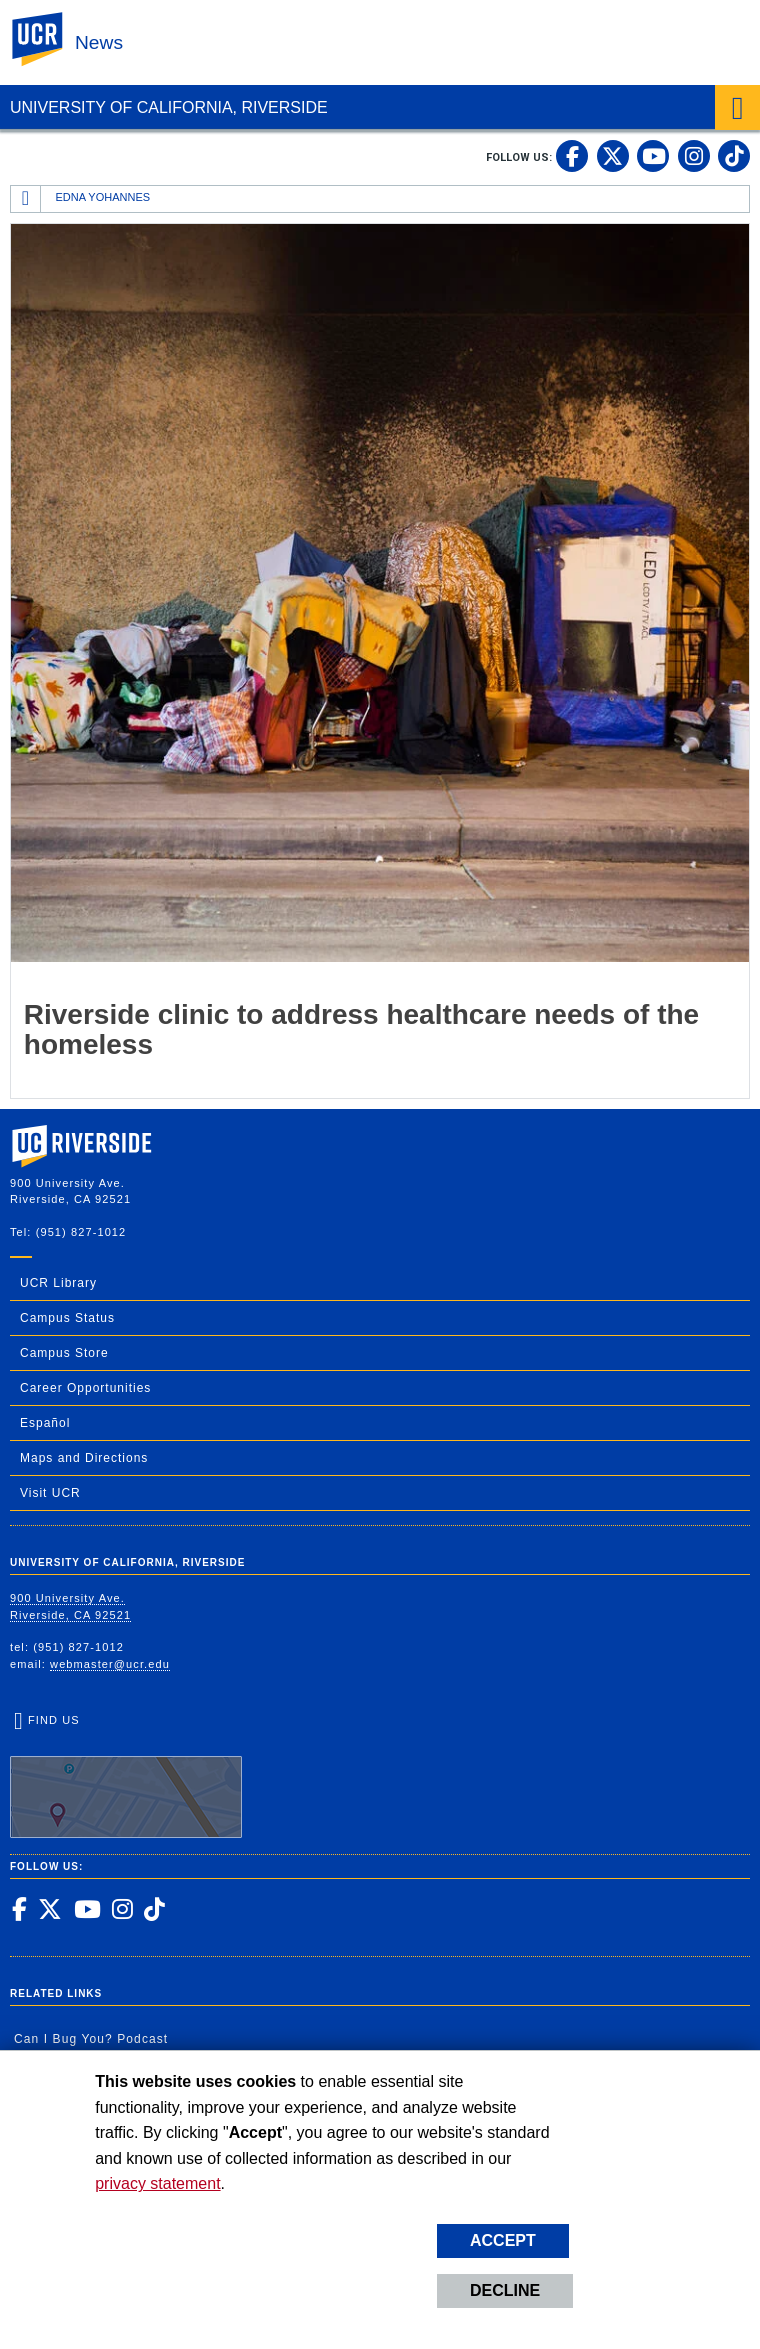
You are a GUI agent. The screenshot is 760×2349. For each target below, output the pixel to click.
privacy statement (157, 2183)
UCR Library (58, 1283)
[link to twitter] (613, 156)
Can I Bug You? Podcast (91, 2039)
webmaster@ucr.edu (110, 1664)
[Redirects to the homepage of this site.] (26, 199)
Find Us (126, 1776)
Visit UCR (50, 1493)
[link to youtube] (653, 156)
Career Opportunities (85, 1388)
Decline (505, 2290)
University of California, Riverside (169, 107)
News (99, 42)
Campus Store (64, 1353)
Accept (503, 2240)
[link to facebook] (572, 156)
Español (45, 1423)
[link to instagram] (694, 156)
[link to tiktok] (734, 156)
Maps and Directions (84, 1458)
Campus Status (67, 1318)
